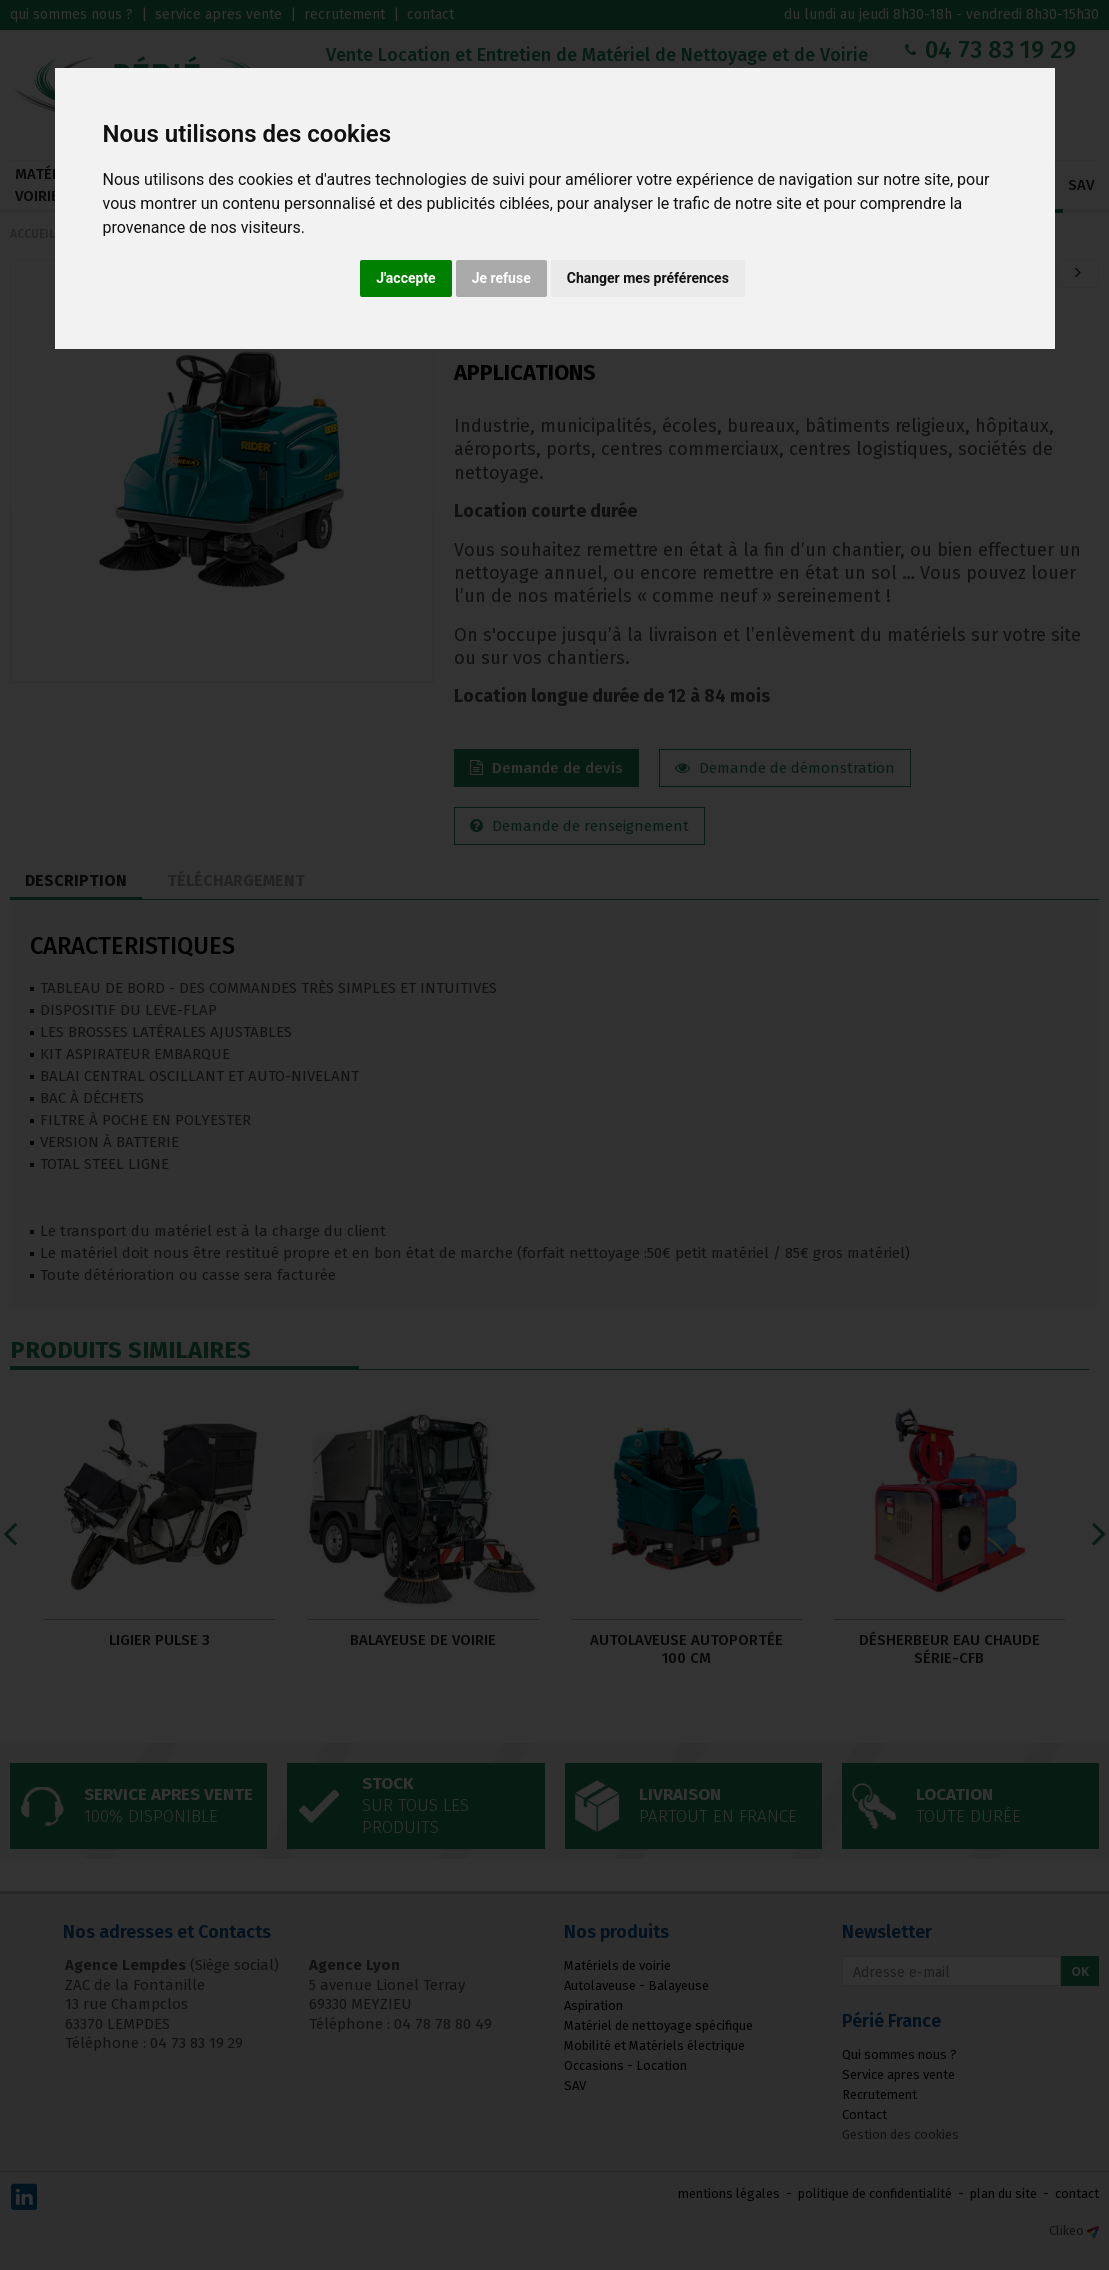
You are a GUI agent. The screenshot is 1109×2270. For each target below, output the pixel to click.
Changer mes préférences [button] (648, 278)
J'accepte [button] (406, 278)
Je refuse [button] (501, 278)
